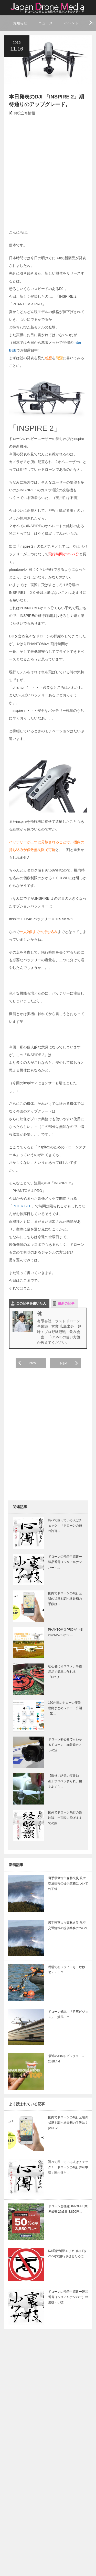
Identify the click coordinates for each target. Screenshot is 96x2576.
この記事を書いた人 (31, 1303)
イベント (71, 23)
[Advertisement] (48, 170)
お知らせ (20, 23)
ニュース (45, 23)
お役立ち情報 (24, 113)
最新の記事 (66, 1303)
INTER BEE (22, 1206)
